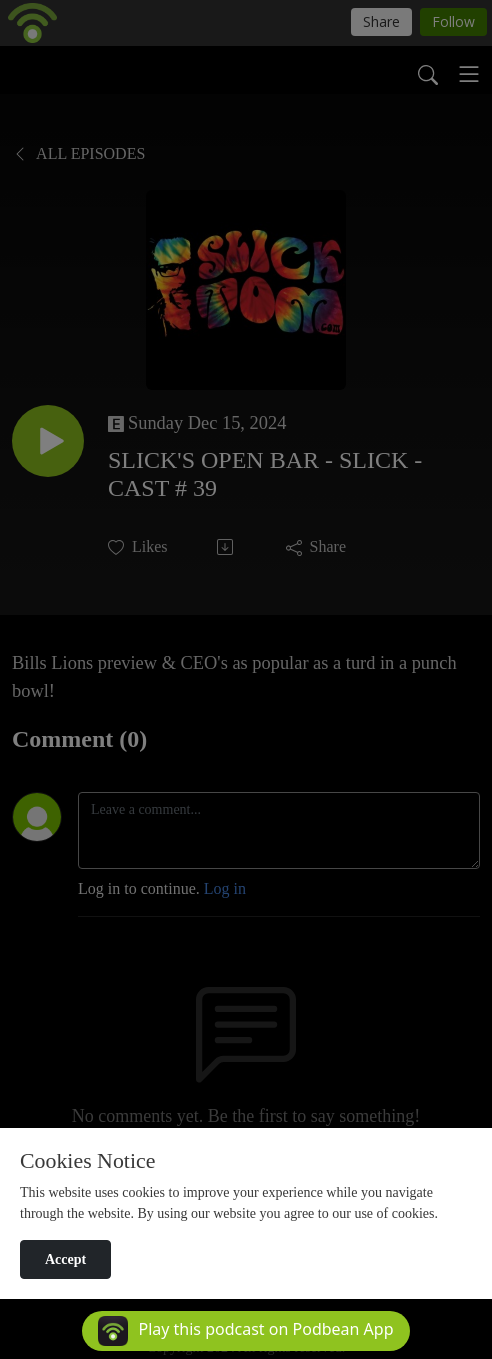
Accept (65, 1259)
